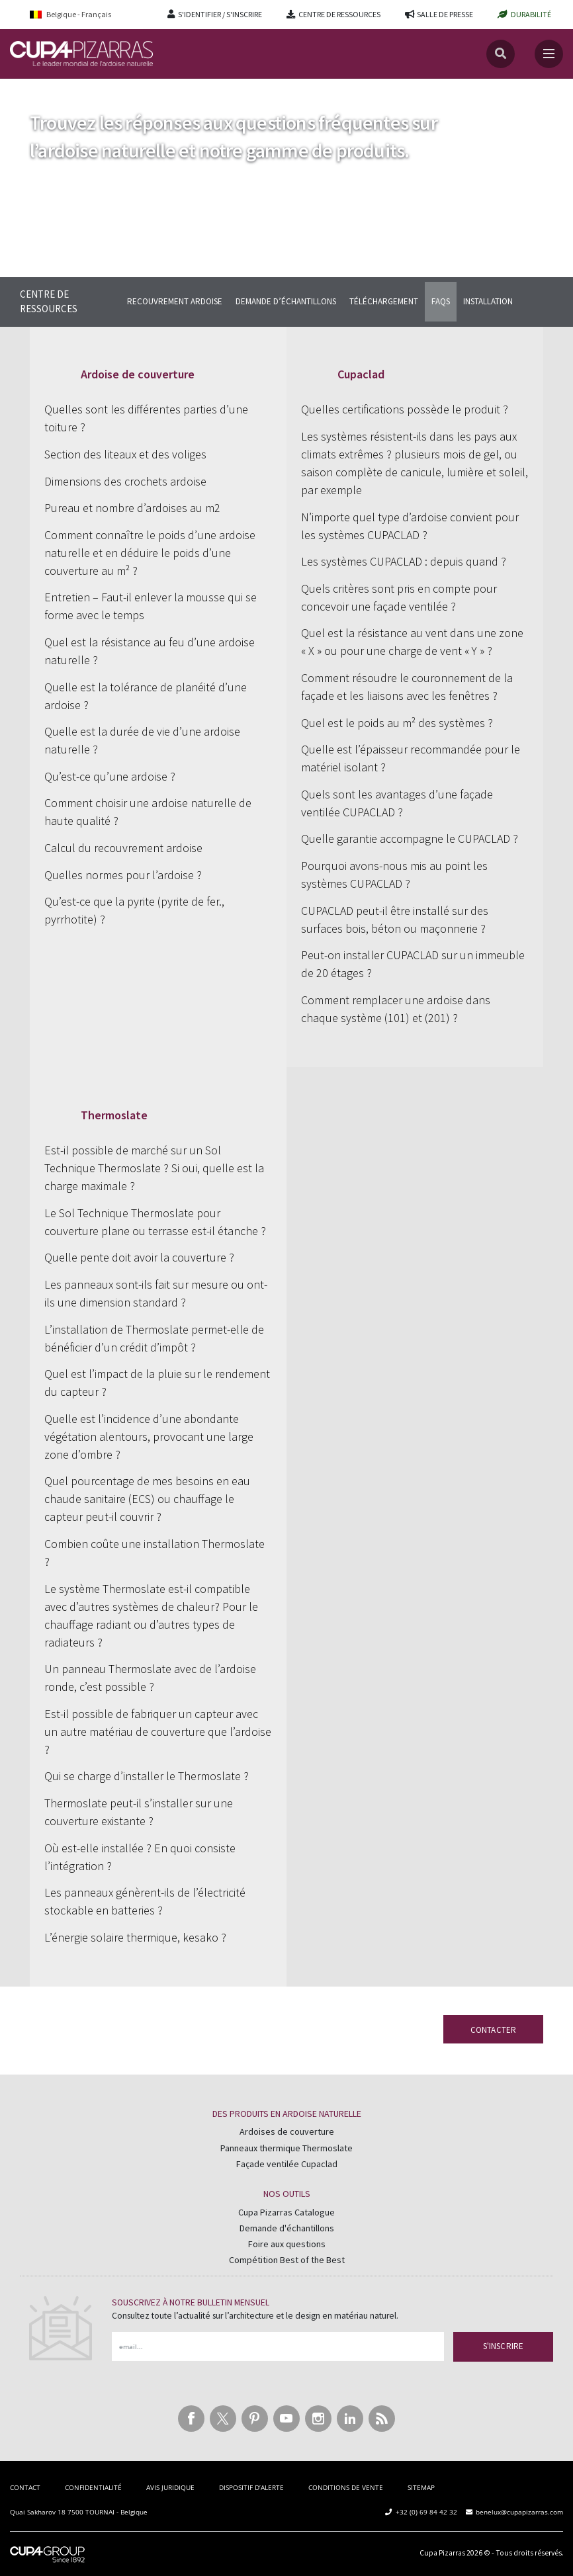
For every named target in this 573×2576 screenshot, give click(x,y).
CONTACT (25, 2487)
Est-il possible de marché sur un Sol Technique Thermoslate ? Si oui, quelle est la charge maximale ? (154, 1167)
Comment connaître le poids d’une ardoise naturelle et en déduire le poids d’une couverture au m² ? (149, 552)
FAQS (440, 301)
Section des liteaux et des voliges (125, 454)
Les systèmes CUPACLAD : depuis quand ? (403, 561)
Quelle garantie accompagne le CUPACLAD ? (409, 838)
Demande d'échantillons (287, 2228)
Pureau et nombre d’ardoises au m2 (132, 507)
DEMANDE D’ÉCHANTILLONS (286, 301)
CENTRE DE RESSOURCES (339, 14)
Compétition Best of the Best (287, 2260)
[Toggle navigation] (549, 54)
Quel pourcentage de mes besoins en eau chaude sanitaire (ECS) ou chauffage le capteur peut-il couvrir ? (147, 1498)
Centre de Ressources (94, 92)
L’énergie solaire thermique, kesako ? (135, 1937)
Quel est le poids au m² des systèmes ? (397, 722)
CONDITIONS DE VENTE (345, 2487)
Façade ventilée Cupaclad (286, 2164)
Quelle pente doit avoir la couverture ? (139, 1257)
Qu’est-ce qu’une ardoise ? (109, 776)
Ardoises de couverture (287, 2131)
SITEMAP (421, 2487)
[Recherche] (500, 54)
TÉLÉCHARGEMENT (383, 301)
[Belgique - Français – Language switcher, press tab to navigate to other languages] (79, 14)
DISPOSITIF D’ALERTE (251, 2487)
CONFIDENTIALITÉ (93, 2487)
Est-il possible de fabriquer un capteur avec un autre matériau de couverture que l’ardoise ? (157, 1731)
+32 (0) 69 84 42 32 (426, 2511)
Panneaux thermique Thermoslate (286, 2148)
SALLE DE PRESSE (445, 14)
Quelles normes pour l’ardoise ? (123, 874)
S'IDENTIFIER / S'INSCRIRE (220, 14)
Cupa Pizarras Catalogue (286, 2212)
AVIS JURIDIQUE (170, 2487)
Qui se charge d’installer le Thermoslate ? (146, 1775)
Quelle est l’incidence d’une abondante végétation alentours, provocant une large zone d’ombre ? (148, 1436)
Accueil (25, 92)
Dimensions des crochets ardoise (125, 481)
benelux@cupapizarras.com (519, 2511)
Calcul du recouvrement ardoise (123, 847)
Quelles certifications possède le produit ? (404, 409)
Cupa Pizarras (442, 2552)
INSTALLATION (488, 301)
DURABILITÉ (531, 14)
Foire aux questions (287, 2244)
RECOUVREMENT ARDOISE (174, 301)
